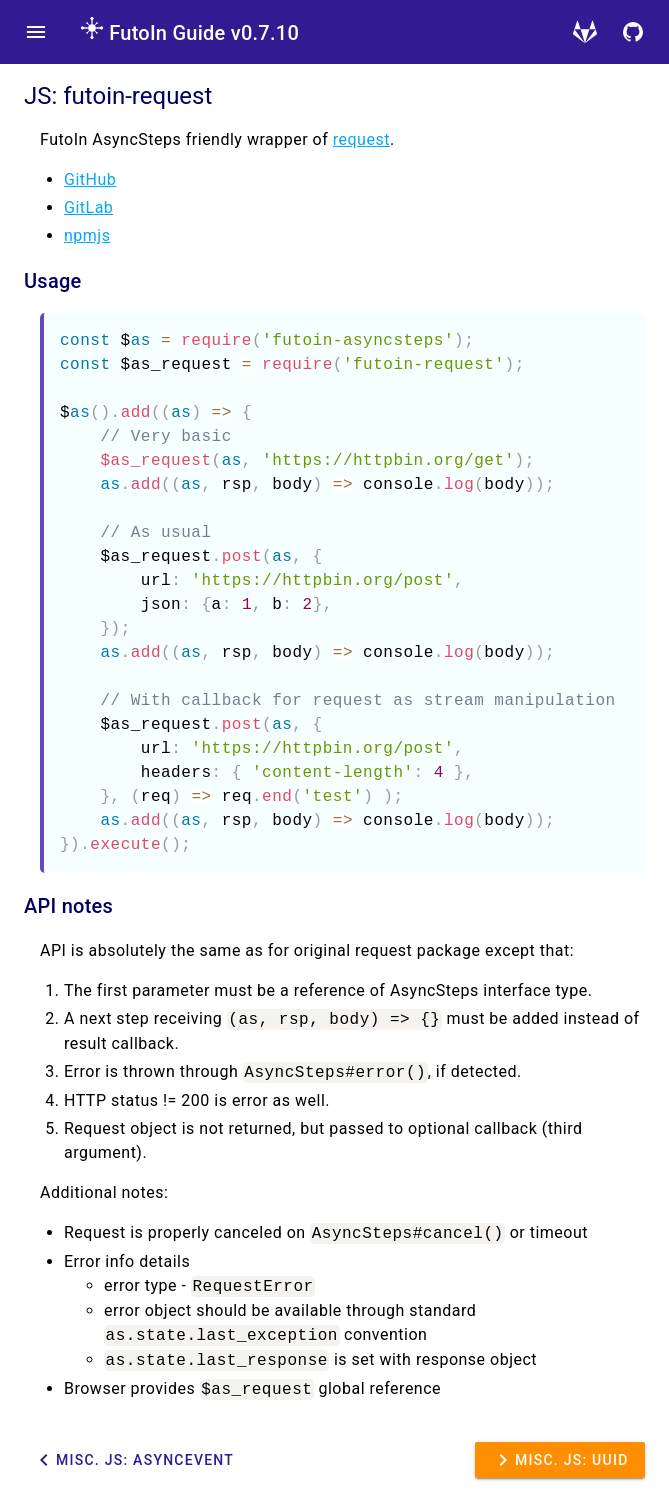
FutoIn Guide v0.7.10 (189, 33)
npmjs (87, 235)
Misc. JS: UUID (560, 1460)
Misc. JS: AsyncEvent (133, 1460)
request (361, 139)
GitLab (88, 207)
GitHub (90, 179)
